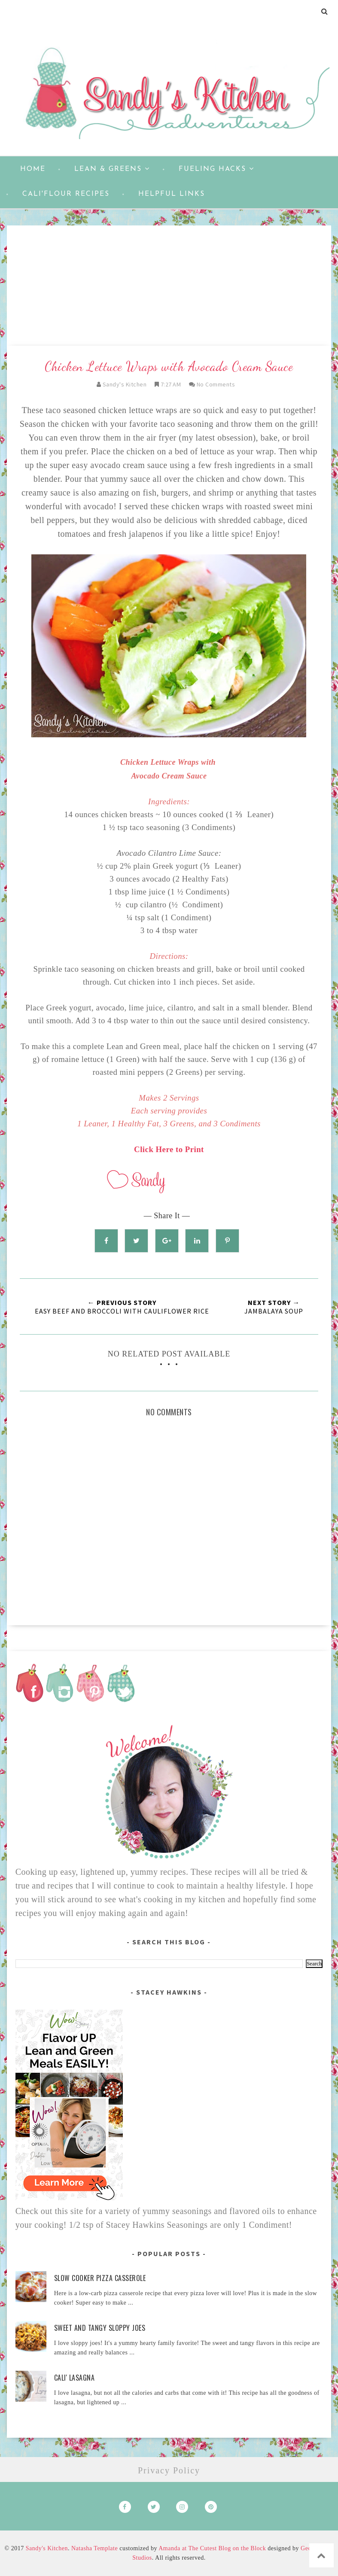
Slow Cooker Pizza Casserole (100, 2278)
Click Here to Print (169, 1149)
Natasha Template (94, 2548)
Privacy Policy (169, 2470)
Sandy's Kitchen (47, 2548)
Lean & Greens (112, 169)
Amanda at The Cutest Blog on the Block (212, 2548)
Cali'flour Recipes (66, 194)
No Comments (216, 384)
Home (33, 169)
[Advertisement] (169, 285)
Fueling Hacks (216, 169)
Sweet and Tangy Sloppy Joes (100, 2328)
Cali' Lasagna (74, 2377)
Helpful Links (171, 194)
